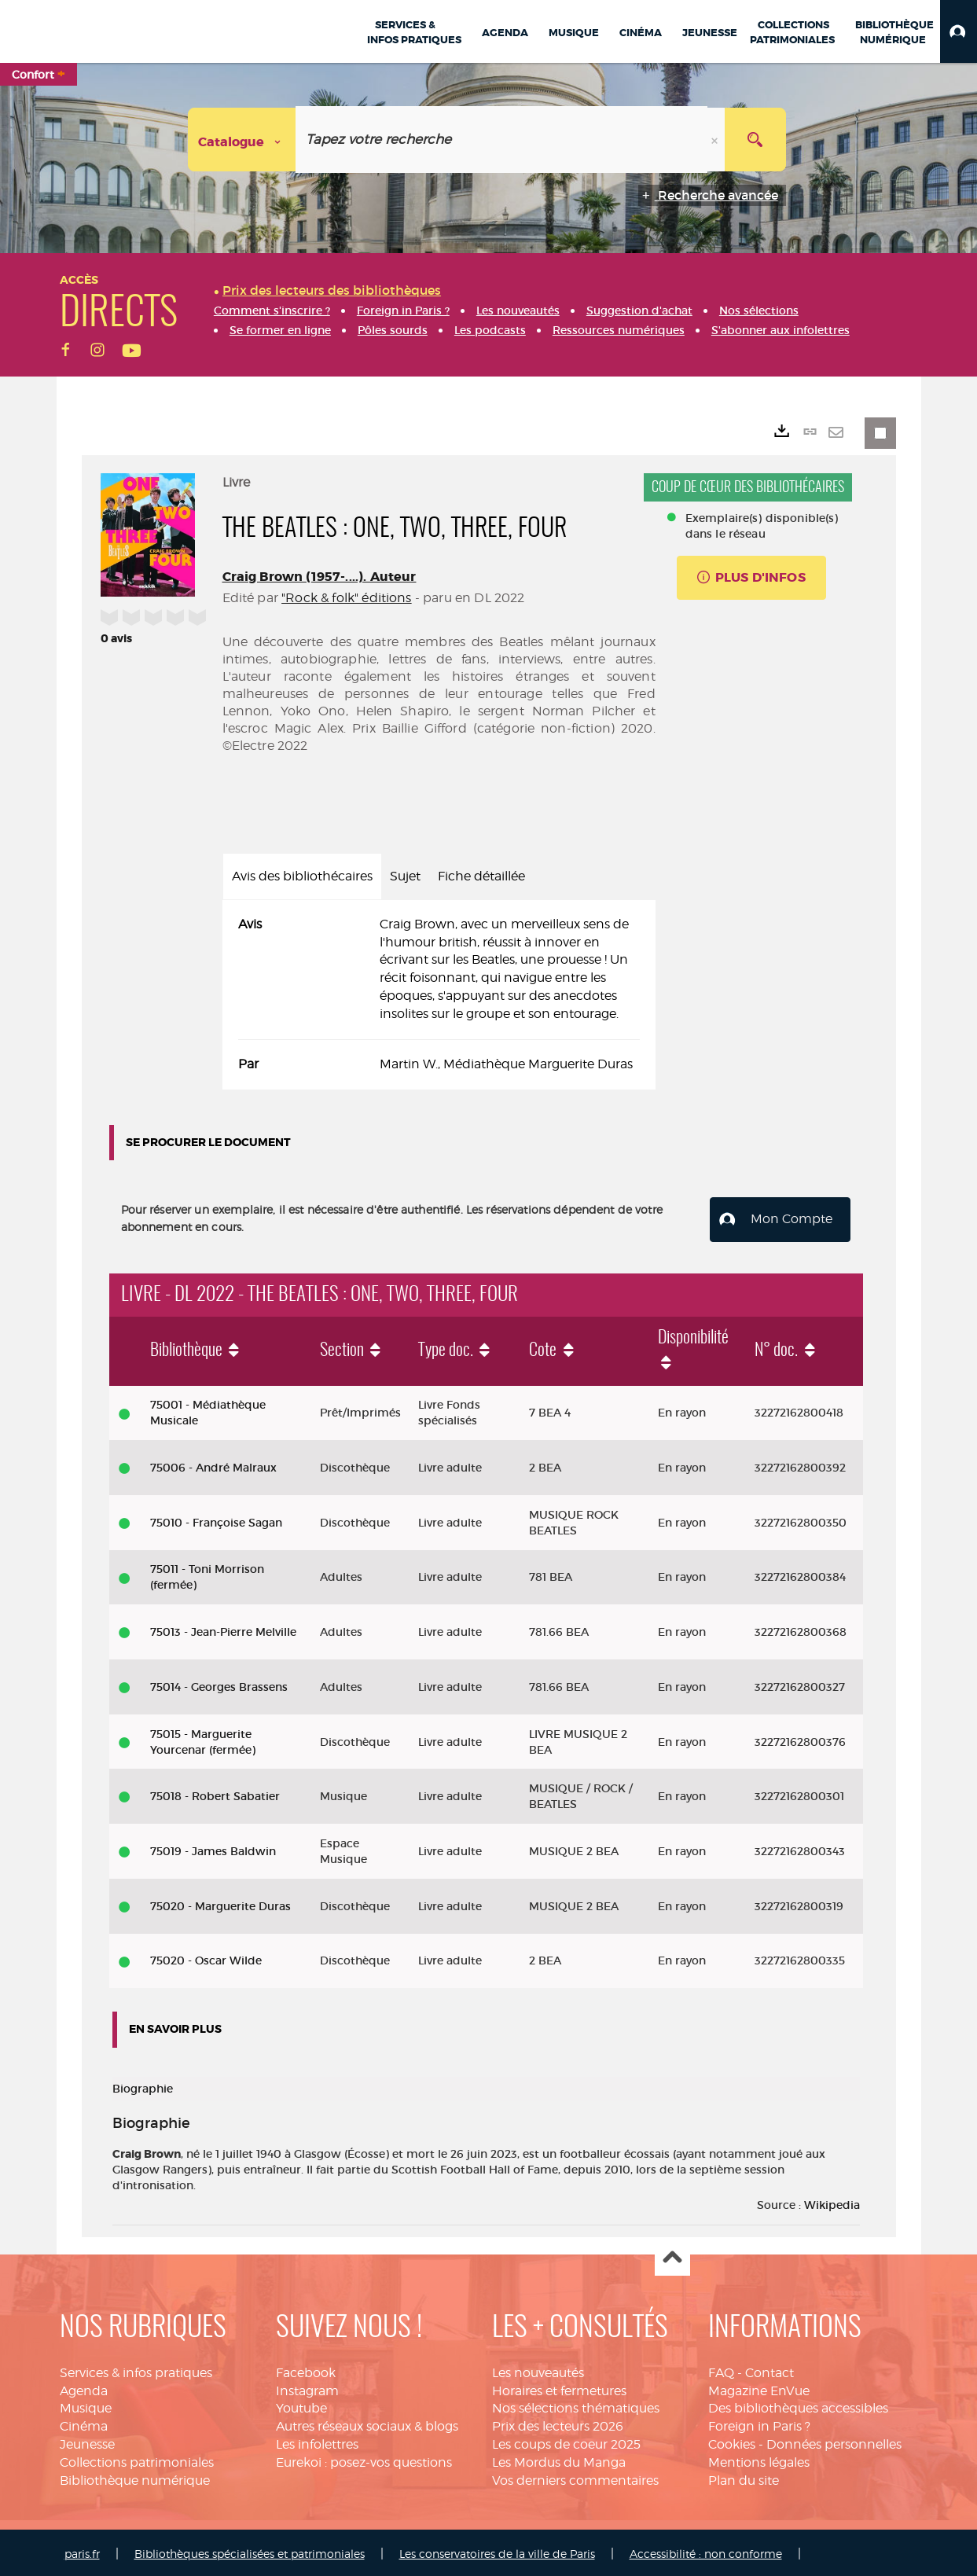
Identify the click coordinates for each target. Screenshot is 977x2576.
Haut (672, 2256)
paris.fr (82, 2550)
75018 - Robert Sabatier (215, 1794)
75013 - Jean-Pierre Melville (223, 1629)
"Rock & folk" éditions (346, 597)
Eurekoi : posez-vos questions (364, 2459)
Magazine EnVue (759, 2387)
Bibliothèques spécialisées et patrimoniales (249, 2550)
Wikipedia (832, 2202)
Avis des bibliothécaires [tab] (302, 876)
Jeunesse (87, 2441)
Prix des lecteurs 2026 (557, 2423)
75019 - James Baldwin (213, 1848)
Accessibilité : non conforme (706, 2550)
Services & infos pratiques (136, 2369)
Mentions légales (759, 2459)
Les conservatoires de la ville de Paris (497, 2550)
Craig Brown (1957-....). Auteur (319, 576)
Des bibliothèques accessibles (798, 2405)
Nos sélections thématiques (575, 2405)
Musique (86, 2405)
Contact (769, 2369)
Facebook (306, 2369)
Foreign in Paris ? (759, 2423)
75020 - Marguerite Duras (220, 1903)
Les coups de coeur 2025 (566, 2441)
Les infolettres (317, 2441)
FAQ (721, 2369)
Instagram (307, 2387)
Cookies (731, 2441)
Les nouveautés (538, 2369)
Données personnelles (834, 2441)
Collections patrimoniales (137, 2459)
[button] (958, 31)
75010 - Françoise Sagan (216, 1519)
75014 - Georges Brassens (219, 1684)
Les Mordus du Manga (559, 2459)
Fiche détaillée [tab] (481, 876)
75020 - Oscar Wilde (206, 1958)
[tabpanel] (439, 995)
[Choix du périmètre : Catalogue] (242, 139)
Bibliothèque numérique (135, 2477)
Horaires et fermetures (559, 2387)
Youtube (301, 2405)
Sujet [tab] (405, 876)
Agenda (84, 2387)
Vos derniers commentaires (575, 2477)
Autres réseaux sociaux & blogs (367, 2423)
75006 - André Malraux (213, 1464)
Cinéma (84, 2423)
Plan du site (743, 2477)
